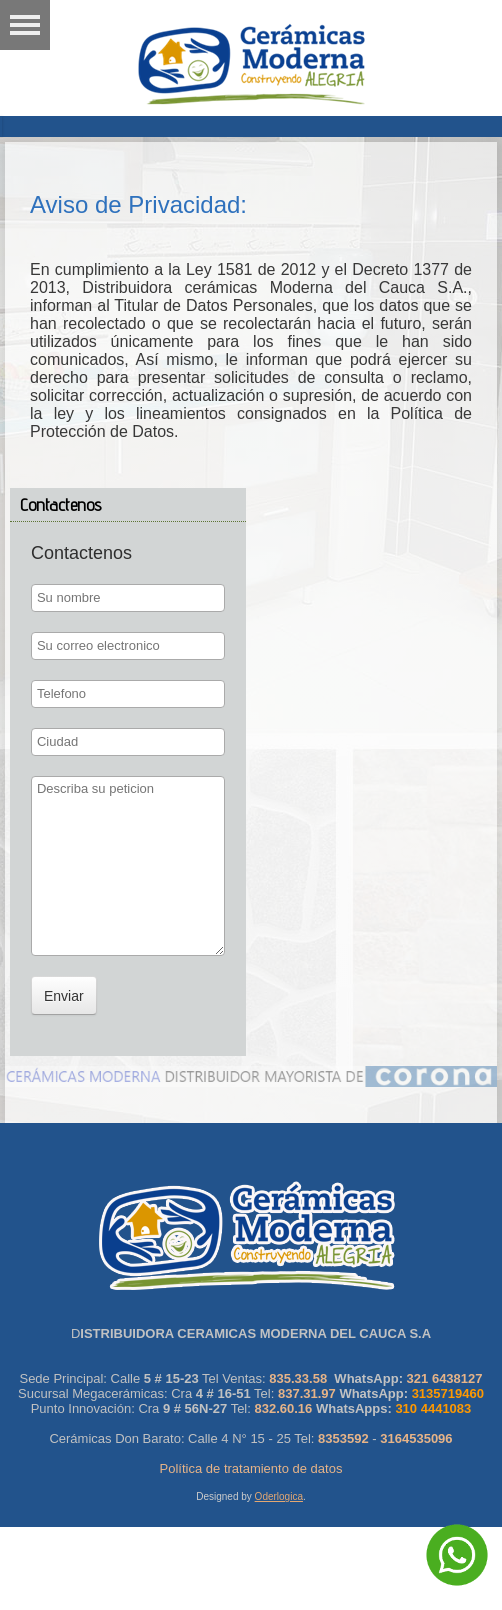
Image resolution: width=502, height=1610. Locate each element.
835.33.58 (298, 1378)
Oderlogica (279, 1496)
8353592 (343, 1438)
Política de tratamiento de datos (251, 1468)
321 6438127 (445, 1378)
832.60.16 (283, 1408)
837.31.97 (307, 1393)
